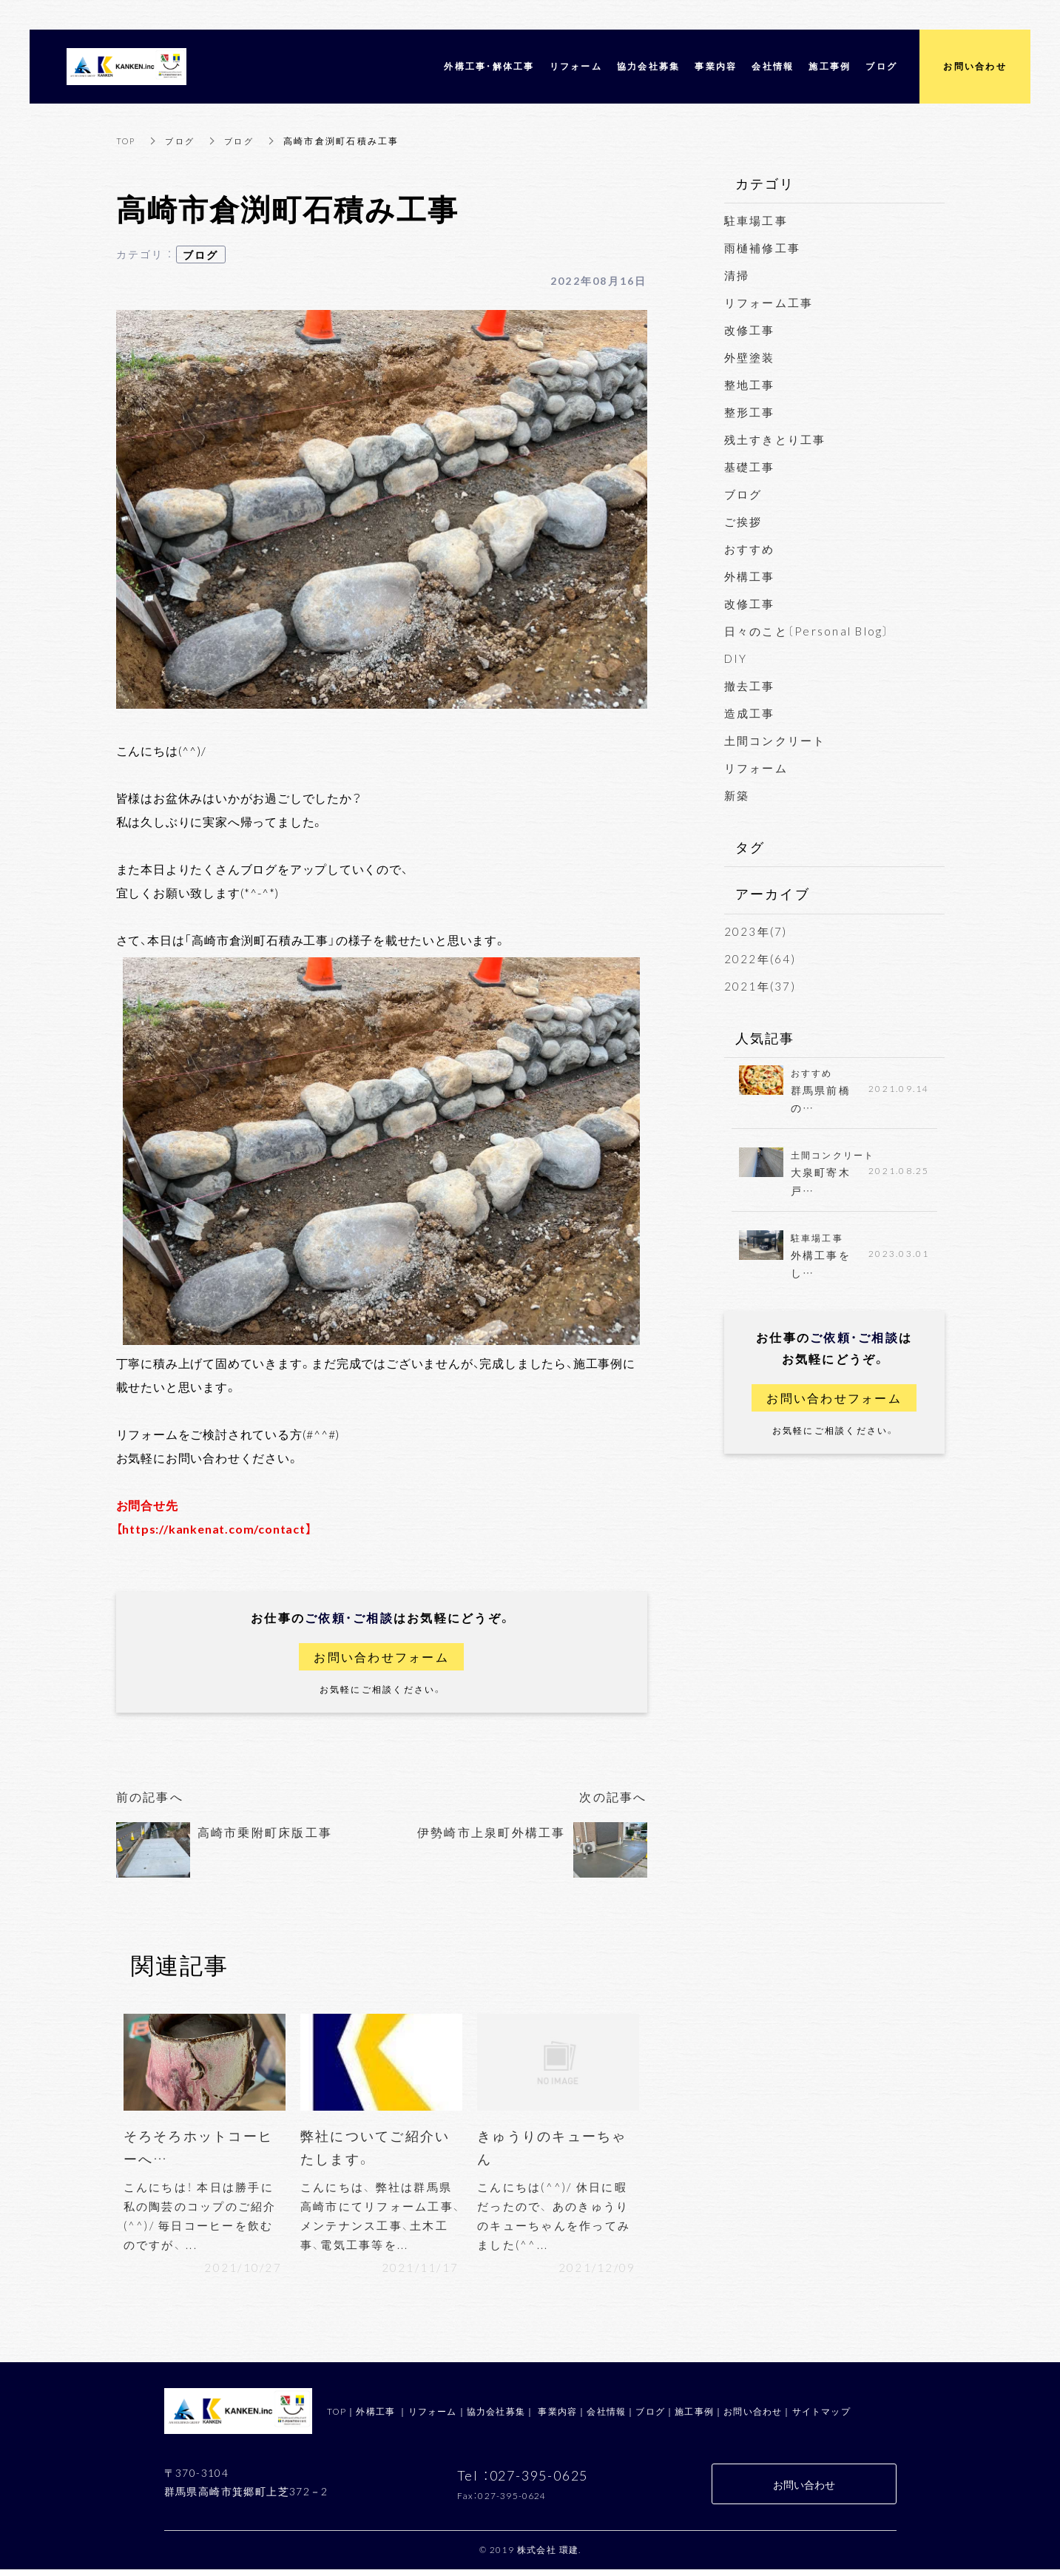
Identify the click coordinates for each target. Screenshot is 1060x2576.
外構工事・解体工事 (489, 66)
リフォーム (756, 768)
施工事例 (694, 2417)
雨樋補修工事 (762, 248)
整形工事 (749, 412)
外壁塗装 (749, 357)
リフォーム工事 (769, 302)
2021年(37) (760, 986)
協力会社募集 (496, 2417)
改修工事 (749, 330)
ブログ (183, 140)
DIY (736, 658)
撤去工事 (749, 686)
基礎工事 (749, 467)
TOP (127, 140)
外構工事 (749, 576)
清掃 (737, 275)
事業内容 (557, 2417)
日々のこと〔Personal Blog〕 (807, 631)
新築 (737, 795)
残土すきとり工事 (775, 439)
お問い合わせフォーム (381, 1657)
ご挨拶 (743, 521)
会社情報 (606, 2417)
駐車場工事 (756, 220)
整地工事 (749, 385)
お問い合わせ (752, 2417)
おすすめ (749, 549)
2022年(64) (760, 959)
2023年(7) (756, 931)
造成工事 (749, 713)
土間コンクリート (775, 740)
